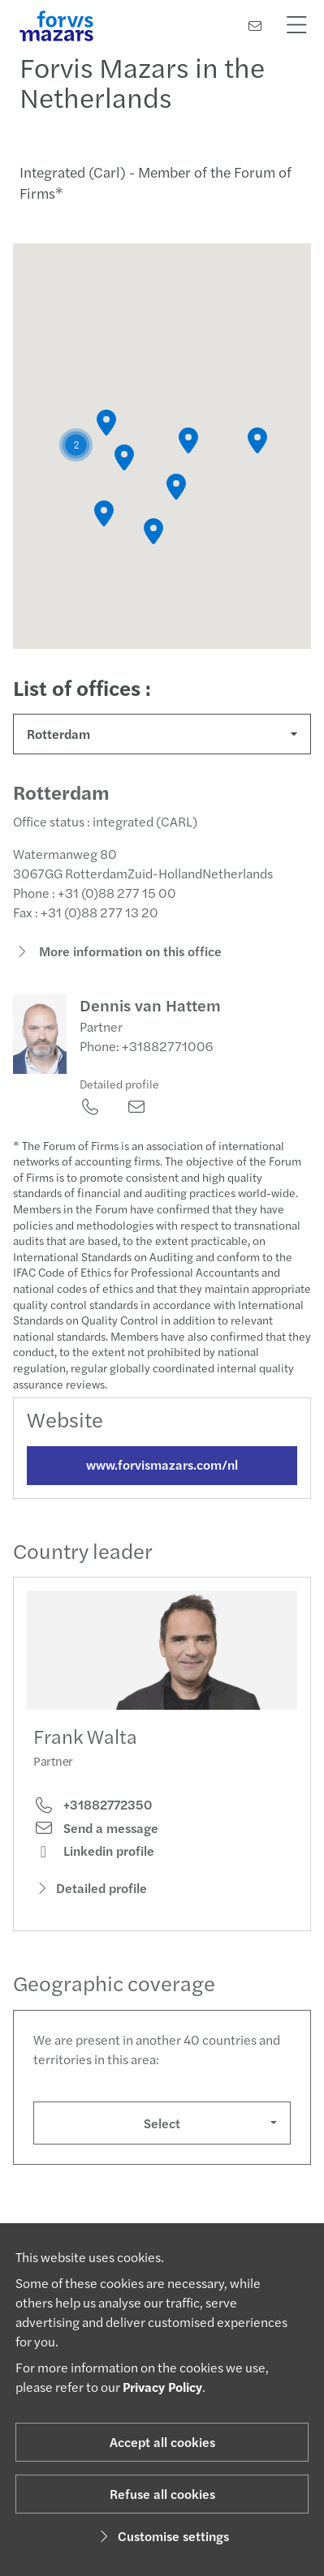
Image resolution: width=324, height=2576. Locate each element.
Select (162, 2136)
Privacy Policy (162, 2386)
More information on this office (117, 965)
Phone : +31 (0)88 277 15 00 (94, 907)
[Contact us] (255, 25)
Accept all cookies (162, 2441)
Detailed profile (119, 1097)
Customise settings (162, 2536)
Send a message (95, 1842)
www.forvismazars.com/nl (162, 1478)
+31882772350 (92, 1819)
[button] (76, 445)
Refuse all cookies (162, 2493)
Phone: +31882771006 (146, 1059)
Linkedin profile (93, 1865)
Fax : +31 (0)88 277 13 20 (85, 926)
